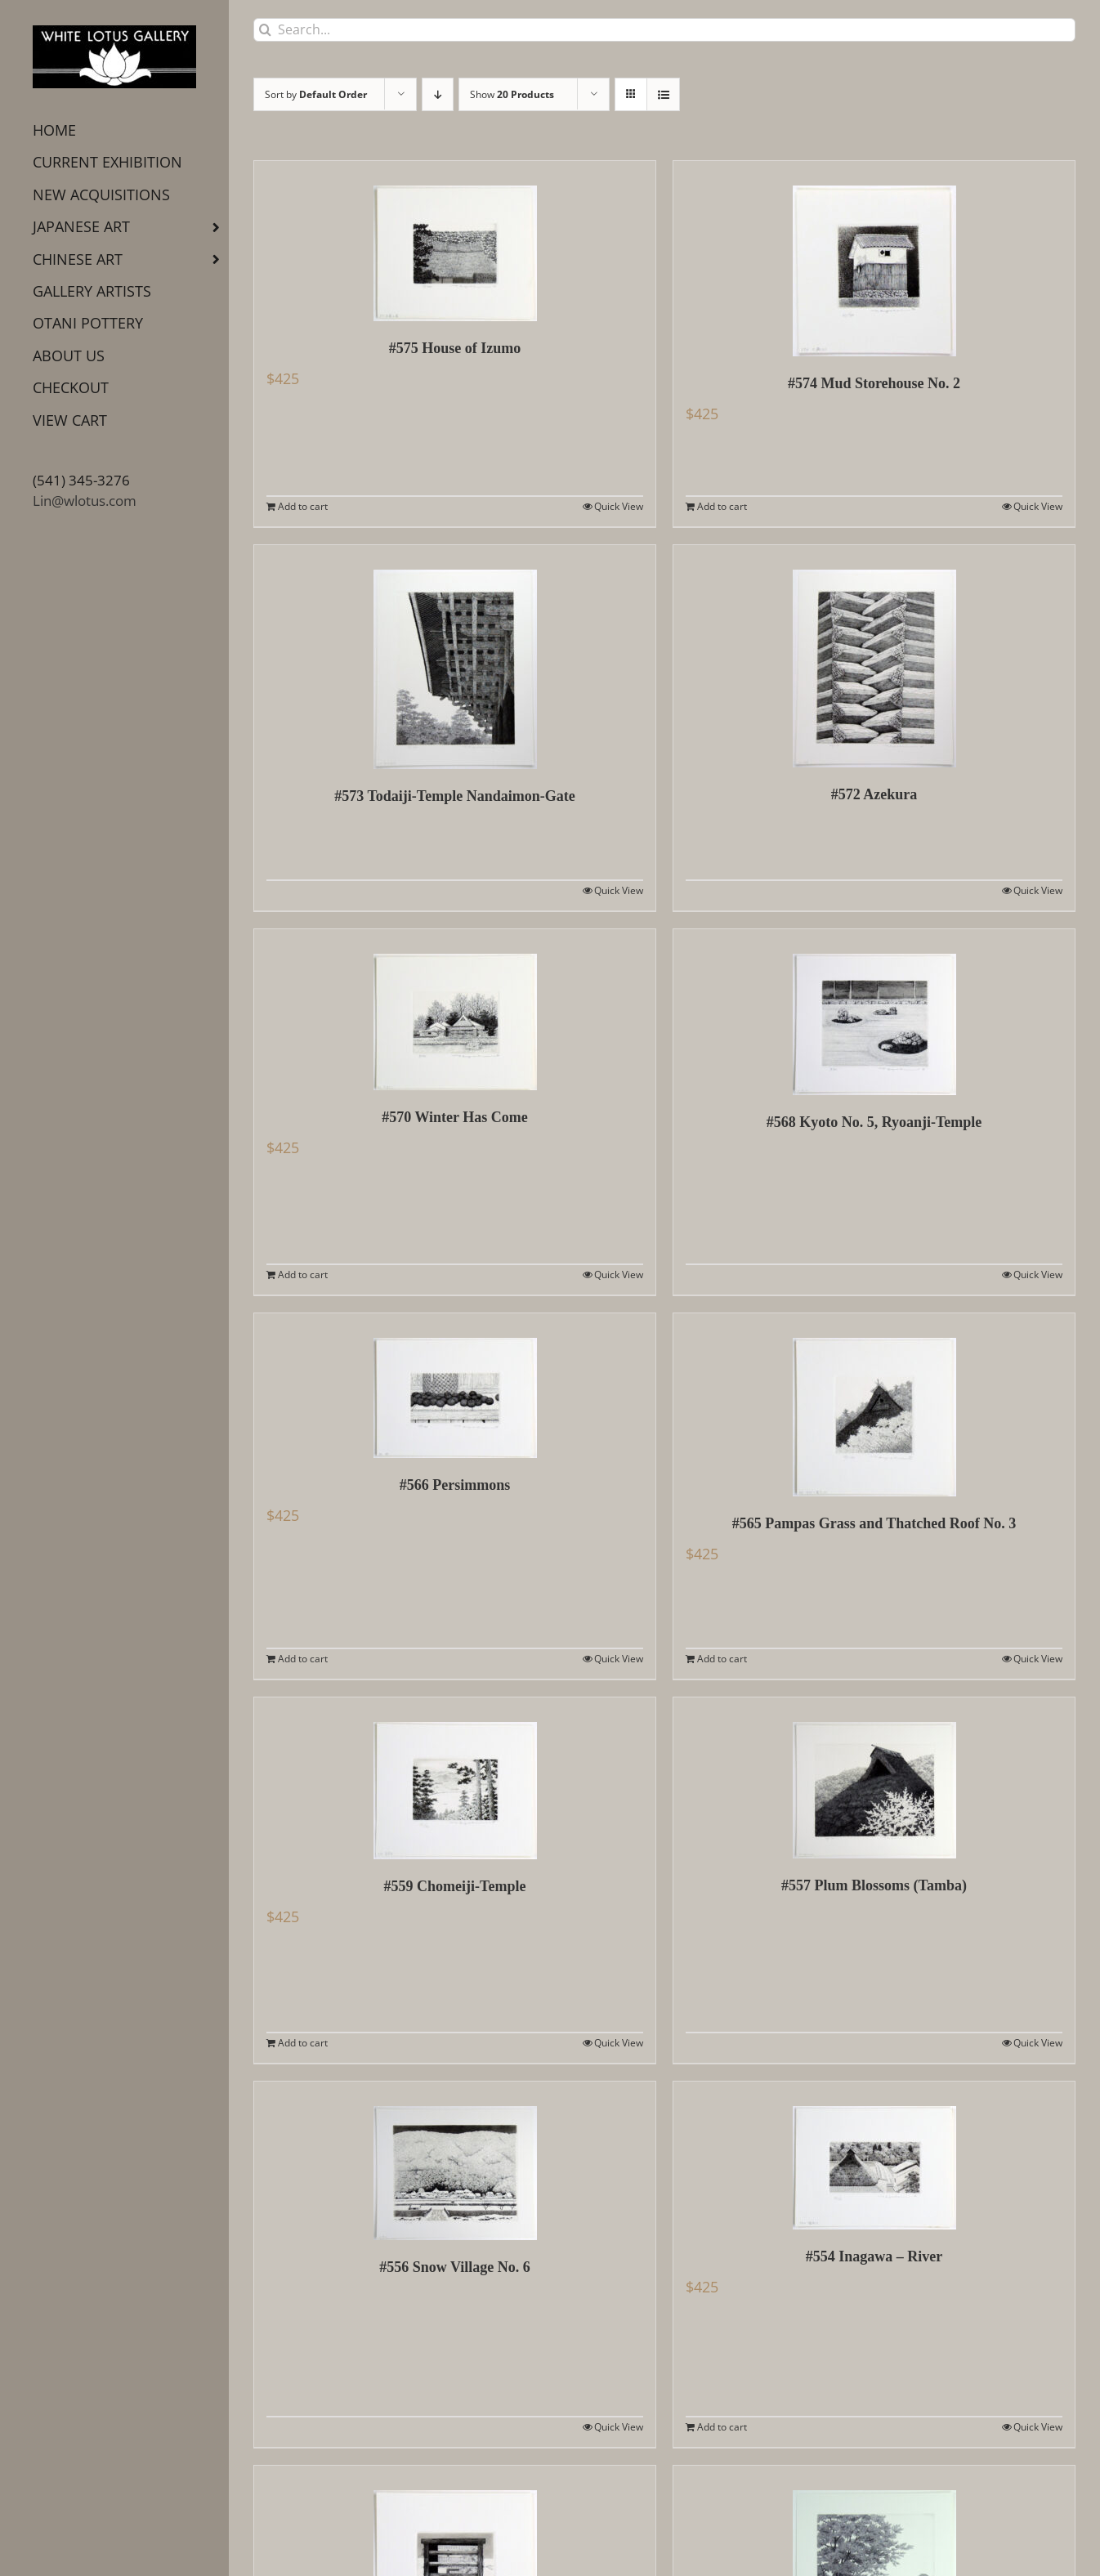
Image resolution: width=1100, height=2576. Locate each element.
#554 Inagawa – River (874, 2256)
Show (512, 94)
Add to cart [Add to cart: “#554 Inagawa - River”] (722, 2427)
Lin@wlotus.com (84, 500)
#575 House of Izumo (455, 348)
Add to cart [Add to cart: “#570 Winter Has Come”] (303, 1274)
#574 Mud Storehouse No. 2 (874, 383)
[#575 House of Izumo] (454, 241)
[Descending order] (438, 94)
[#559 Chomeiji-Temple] (454, 1778)
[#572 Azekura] (874, 656)
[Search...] (664, 30)
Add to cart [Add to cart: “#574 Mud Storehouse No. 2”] (722, 506)
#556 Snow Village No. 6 (454, 2267)
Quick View (618, 506)
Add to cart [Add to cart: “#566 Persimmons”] (303, 1659)
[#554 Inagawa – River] (874, 2155)
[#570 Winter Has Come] (454, 1009)
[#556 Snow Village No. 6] (454, 2161)
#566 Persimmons (455, 1485)
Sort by (316, 94)
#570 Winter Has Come (455, 1117)
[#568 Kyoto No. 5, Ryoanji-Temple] (874, 1012)
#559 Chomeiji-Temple (455, 1886)
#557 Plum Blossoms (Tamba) (874, 1885)
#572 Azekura (874, 794)
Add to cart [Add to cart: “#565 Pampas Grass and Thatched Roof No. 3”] (722, 1659)
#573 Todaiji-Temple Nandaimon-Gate (454, 796)
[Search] (265, 30)
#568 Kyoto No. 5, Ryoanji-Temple (874, 1122)
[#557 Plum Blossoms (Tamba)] (874, 1777)
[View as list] (663, 94)
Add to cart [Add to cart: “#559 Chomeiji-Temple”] (303, 2043)
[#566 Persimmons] (454, 1385)
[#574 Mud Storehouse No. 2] (874, 258)
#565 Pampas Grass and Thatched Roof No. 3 (874, 1523)
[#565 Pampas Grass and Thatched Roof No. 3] (874, 1404)
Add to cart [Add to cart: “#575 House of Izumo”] (303, 506)
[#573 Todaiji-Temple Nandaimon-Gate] (454, 657)
